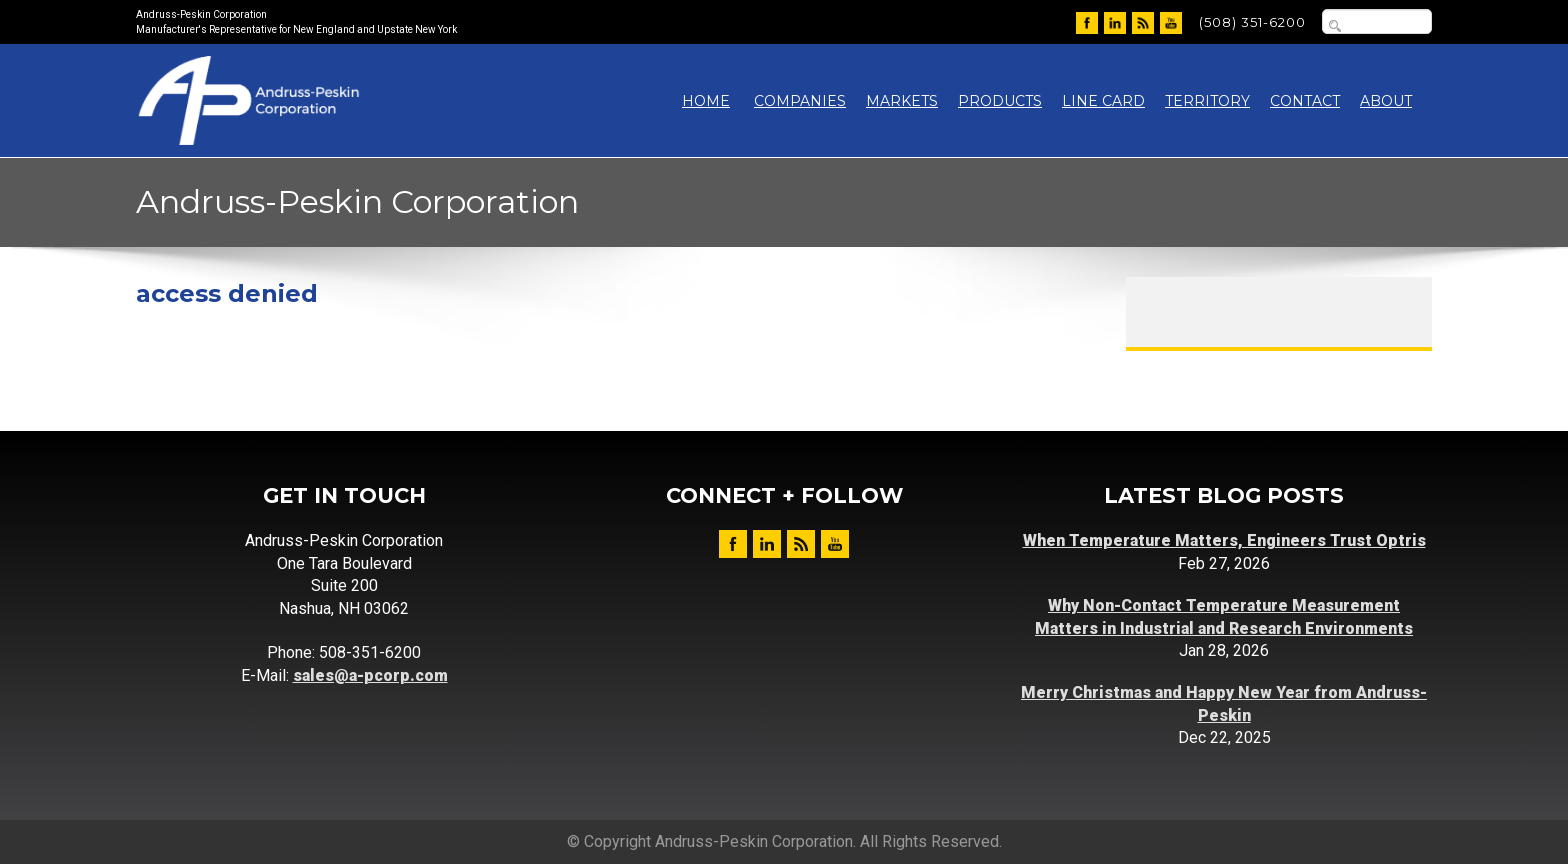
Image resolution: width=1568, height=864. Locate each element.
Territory (1207, 101)
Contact (1305, 101)
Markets (902, 101)
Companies (800, 101)
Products (1000, 101)
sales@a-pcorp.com (370, 675)
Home (706, 101)
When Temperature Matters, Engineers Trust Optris (1224, 540)
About (1386, 101)
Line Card (1103, 101)
